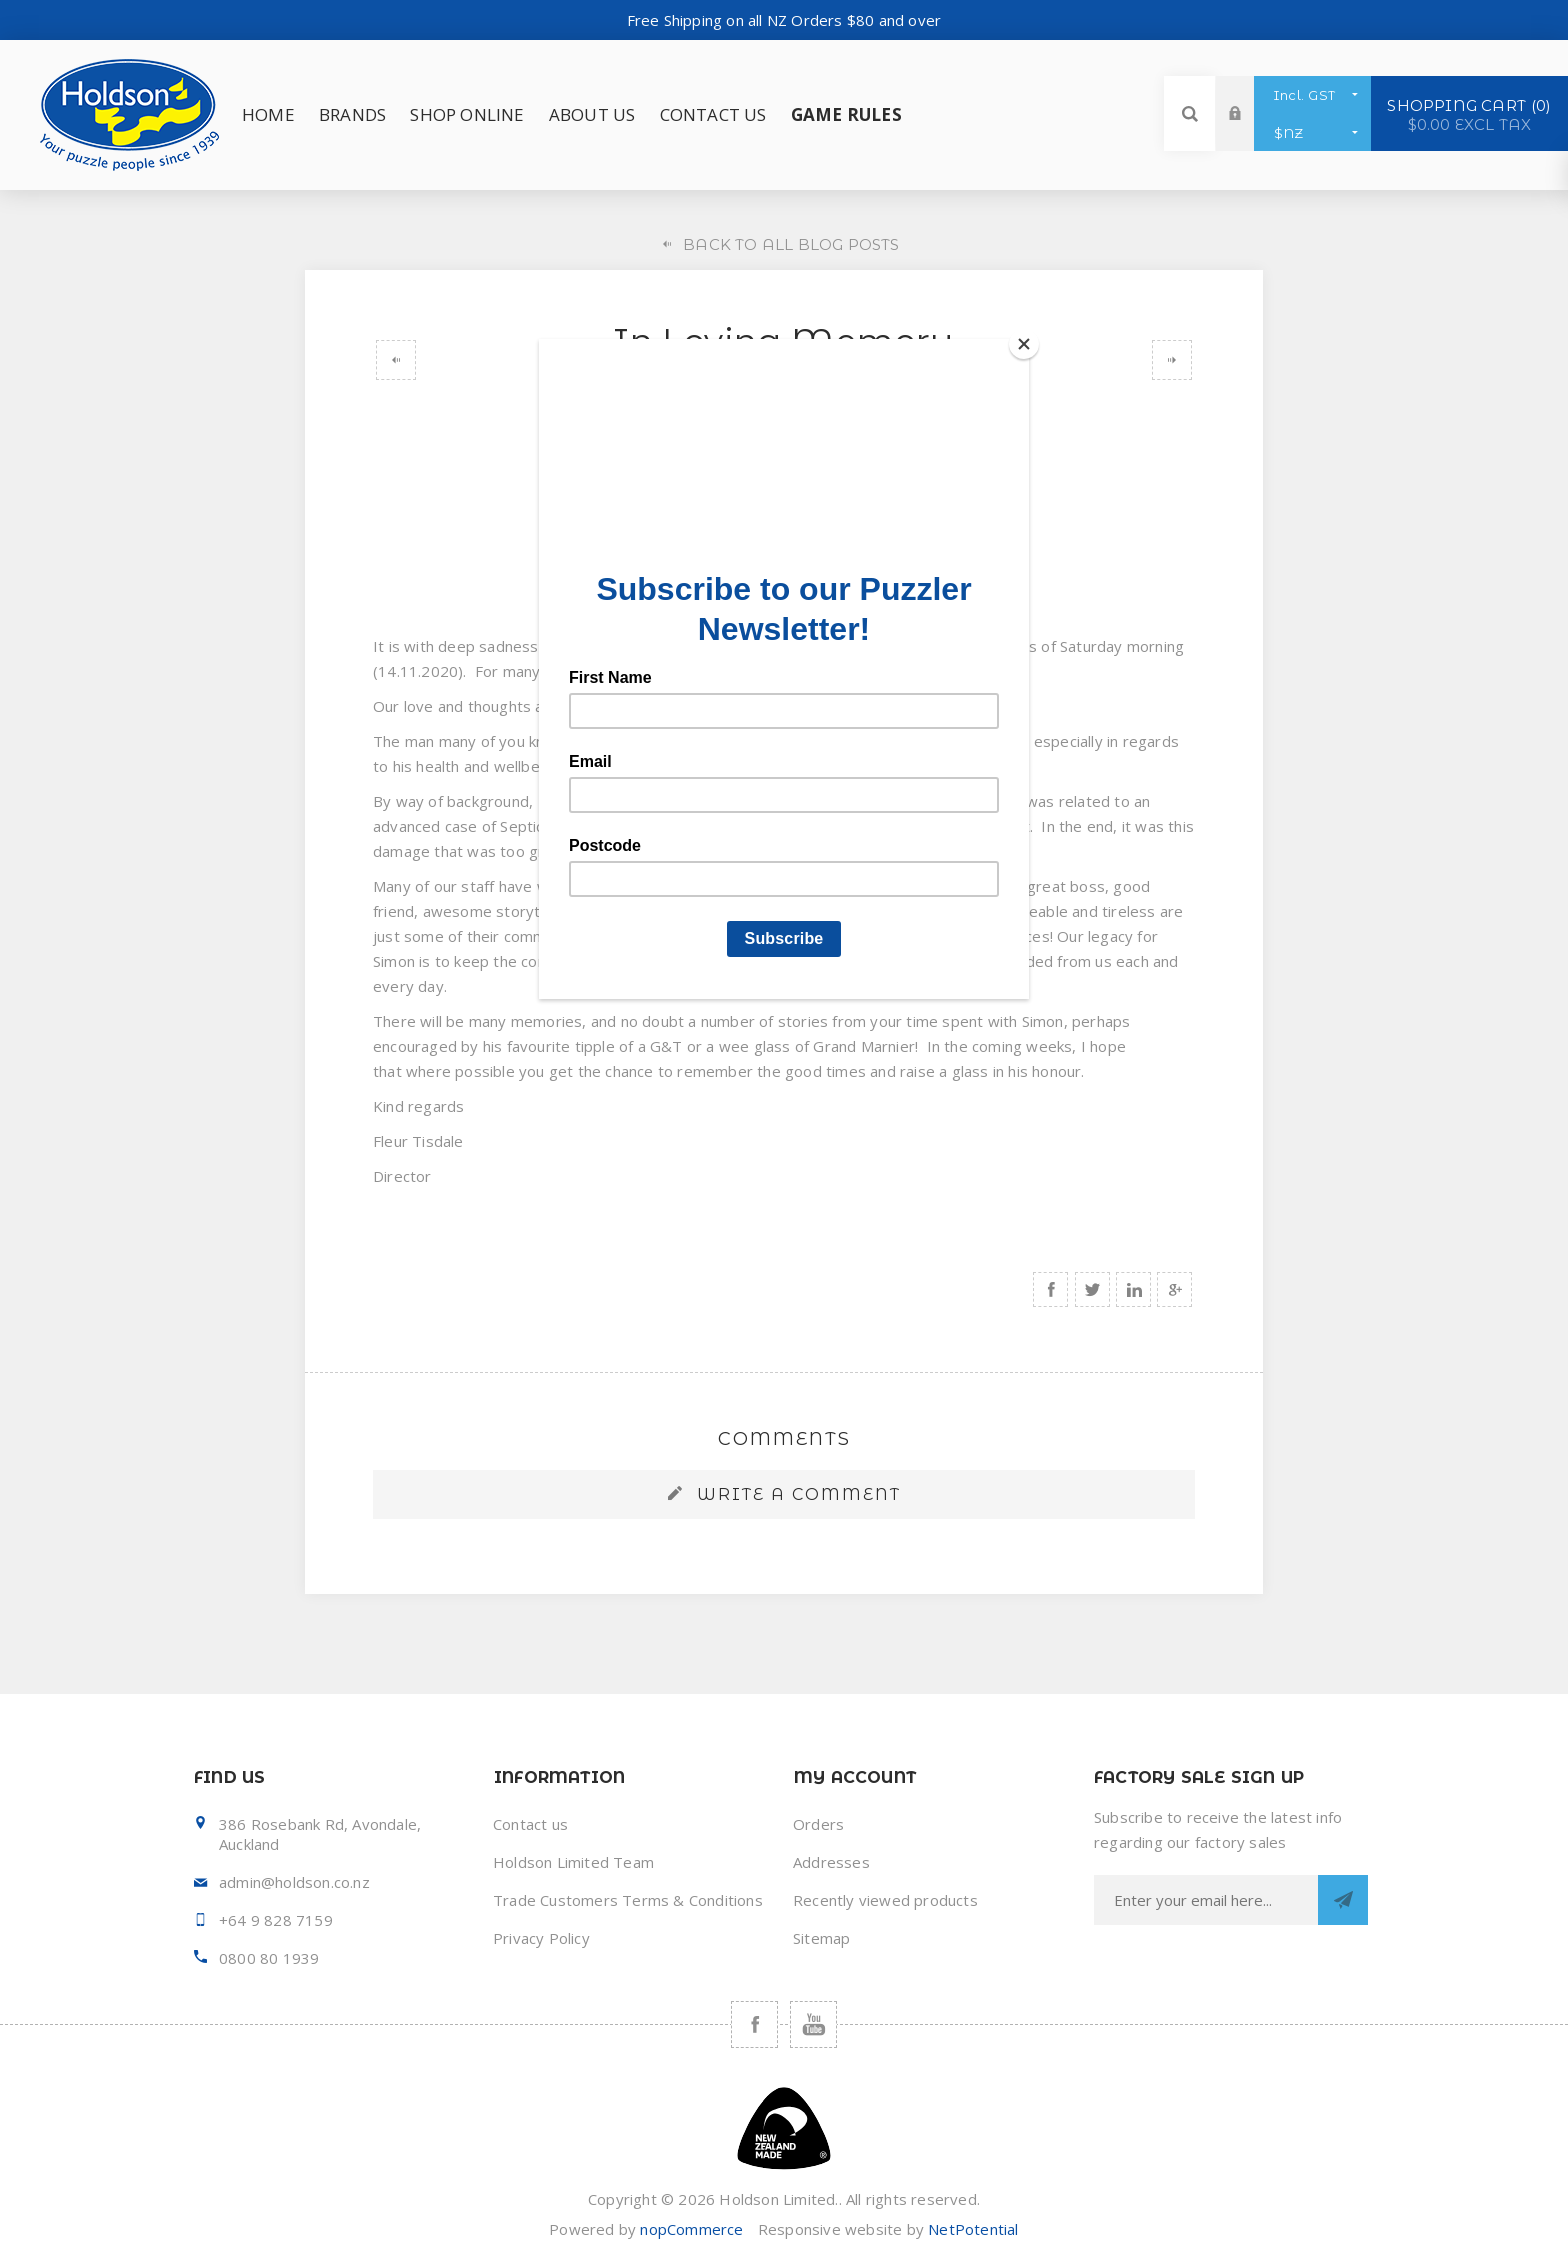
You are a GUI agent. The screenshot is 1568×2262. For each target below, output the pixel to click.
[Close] (1024, 344)
